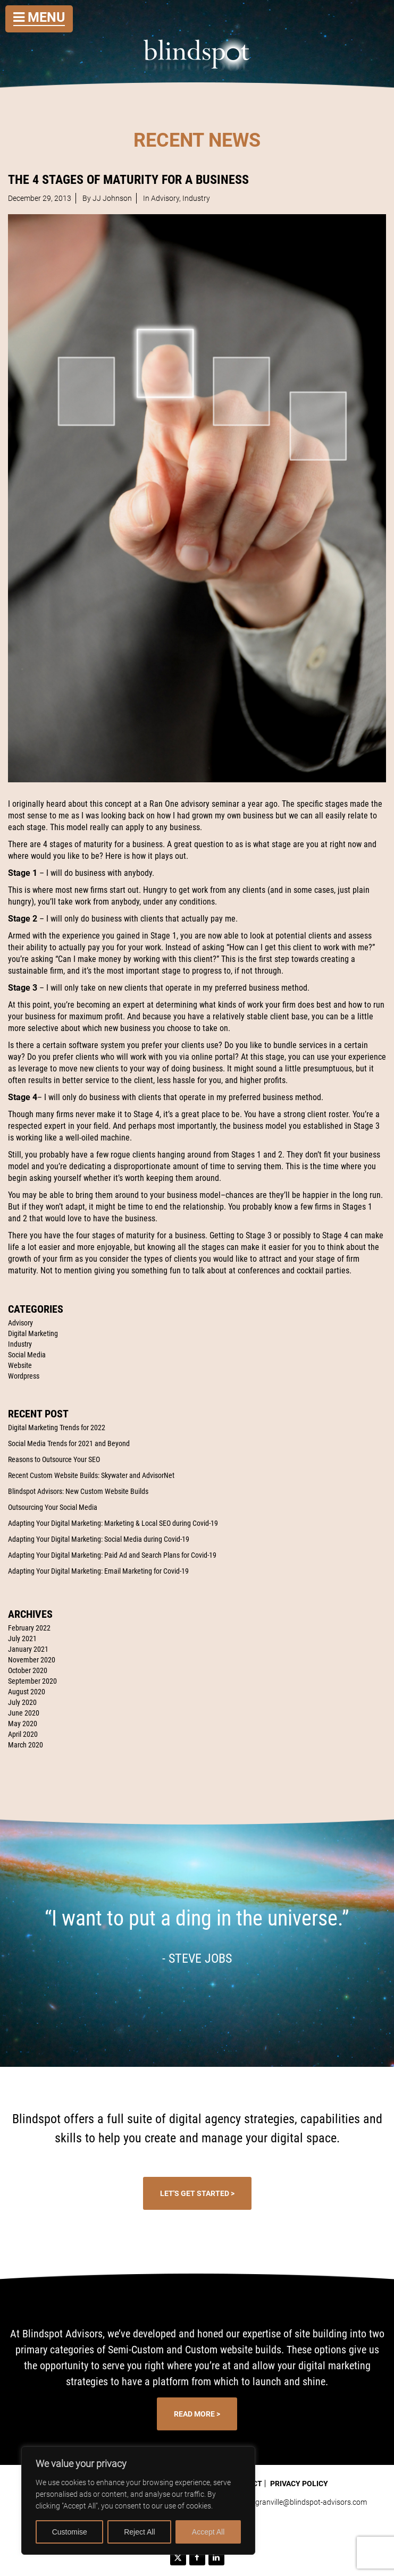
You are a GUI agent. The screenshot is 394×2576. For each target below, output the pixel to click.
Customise (69, 2532)
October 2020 (27, 1670)
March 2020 (25, 1745)
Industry (20, 1344)
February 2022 (29, 1628)
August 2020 (26, 1691)
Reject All (139, 2532)
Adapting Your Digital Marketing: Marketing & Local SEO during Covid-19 (113, 1523)
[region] (138, 2500)
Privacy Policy (299, 2483)
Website (20, 1365)
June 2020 (23, 1713)
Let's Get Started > (197, 2193)
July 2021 (22, 1638)
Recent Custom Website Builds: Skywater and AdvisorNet (91, 1475)
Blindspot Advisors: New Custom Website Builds (78, 1491)
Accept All (208, 2532)
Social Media (27, 1354)
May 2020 (22, 1723)
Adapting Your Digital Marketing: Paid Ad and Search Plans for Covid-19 (112, 1555)
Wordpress (23, 1376)
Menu (39, 17)
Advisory (20, 1323)
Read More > (197, 2414)
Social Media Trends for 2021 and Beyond (69, 1443)
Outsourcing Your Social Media (52, 1507)
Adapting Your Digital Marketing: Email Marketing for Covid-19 (98, 1571)
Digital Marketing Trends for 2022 (56, 1427)
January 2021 (28, 1649)
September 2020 (32, 1681)
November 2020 (31, 1660)
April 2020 (23, 1734)
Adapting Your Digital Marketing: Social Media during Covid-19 (98, 1539)
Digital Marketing (33, 1333)
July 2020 (22, 1702)
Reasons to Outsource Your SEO (54, 1459)
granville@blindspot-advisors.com (311, 2502)
